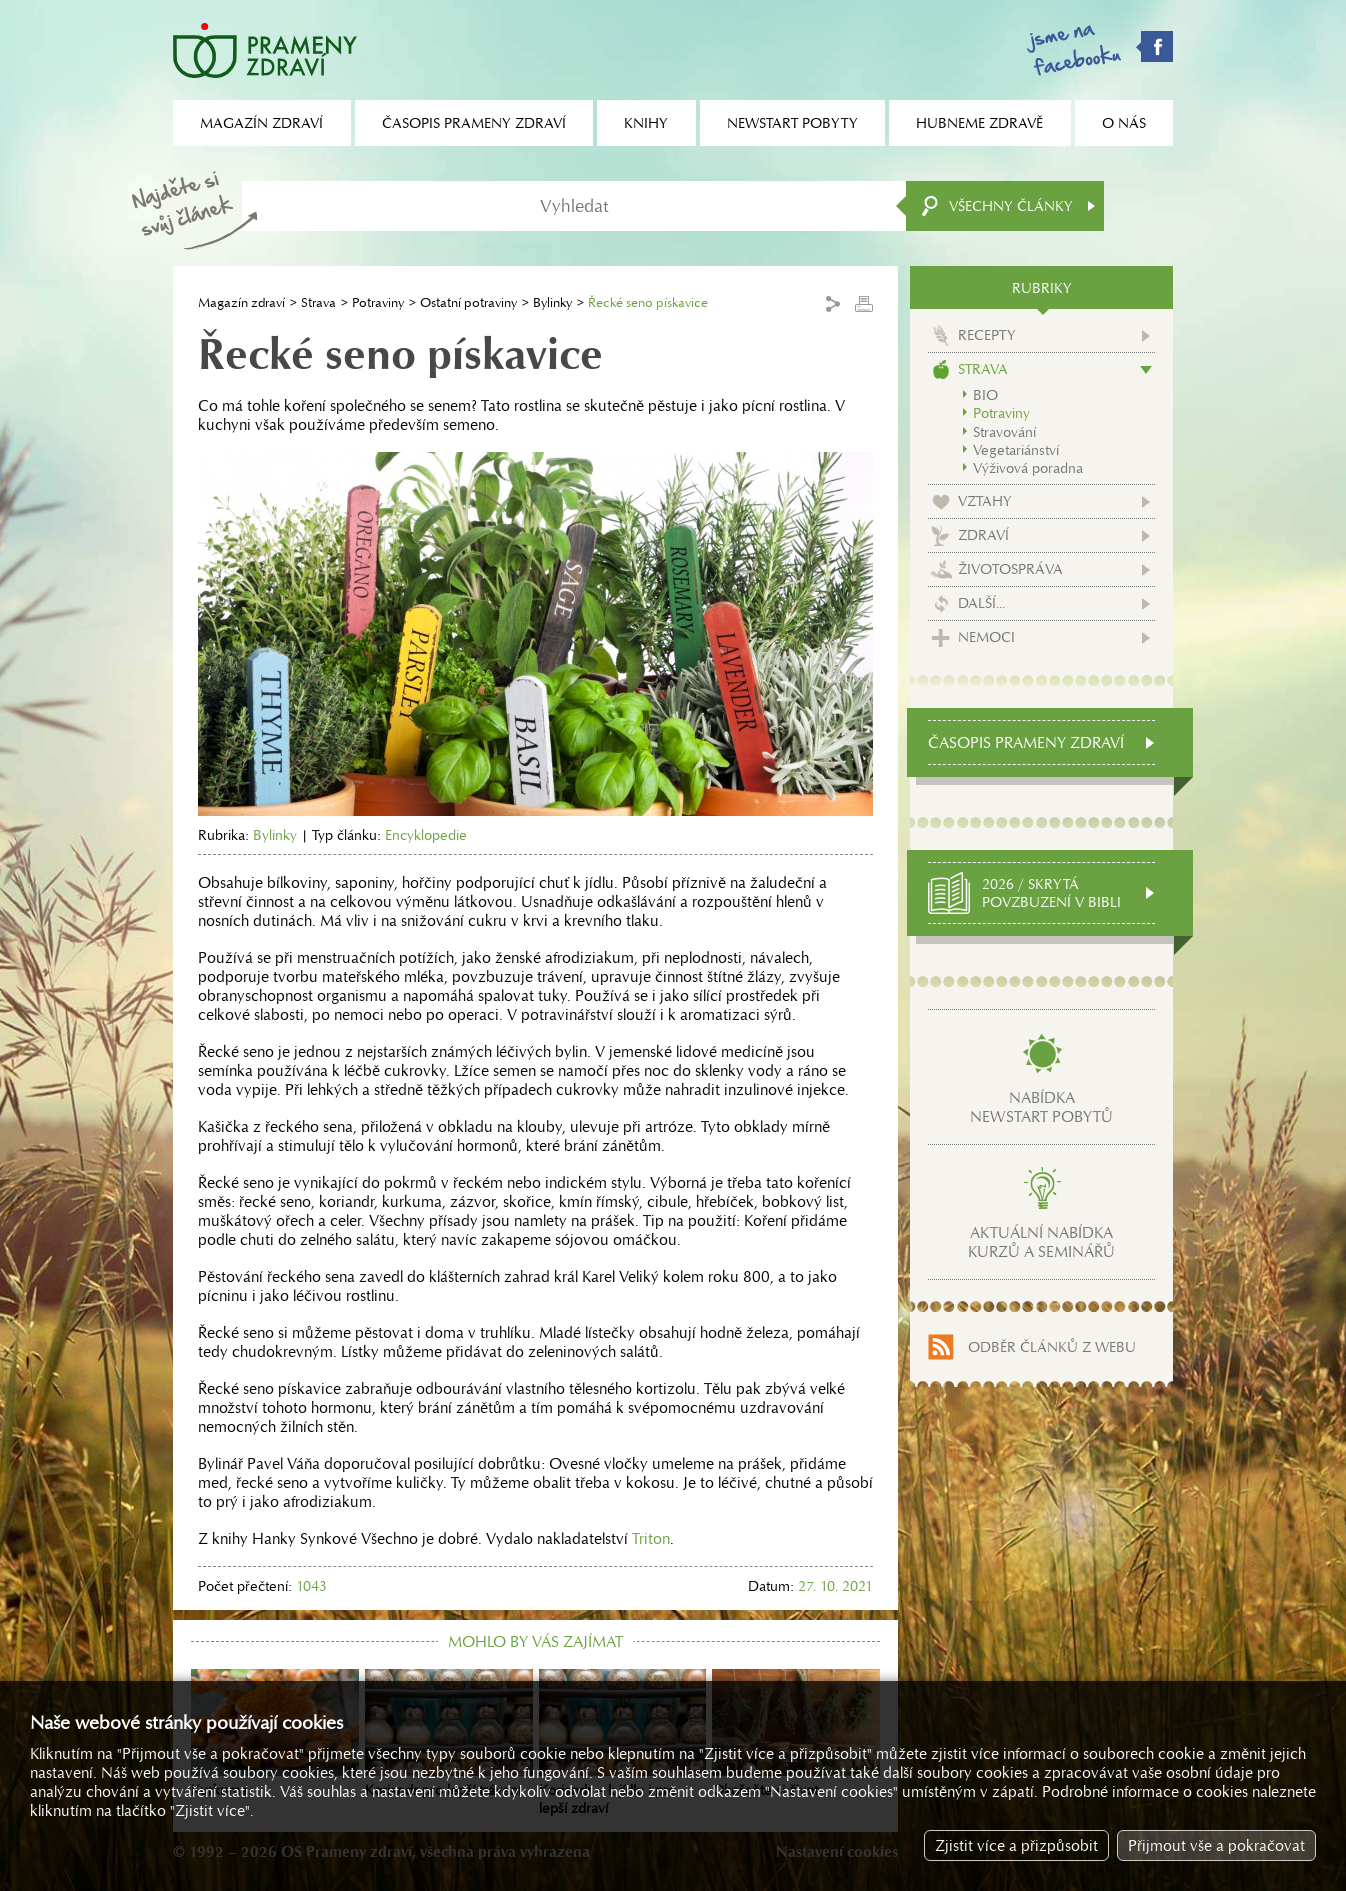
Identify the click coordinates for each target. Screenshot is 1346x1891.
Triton (651, 1538)
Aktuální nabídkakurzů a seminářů (1041, 1242)
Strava (318, 302)
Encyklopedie (426, 835)
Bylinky (552, 302)
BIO (985, 395)
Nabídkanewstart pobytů (1041, 1107)
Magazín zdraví (241, 302)
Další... (981, 603)
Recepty (987, 335)
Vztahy (985, 501)
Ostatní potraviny (468, 302)
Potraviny (378, 302)
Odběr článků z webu (1052, 1347)
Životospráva (1010, 569)
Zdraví (983, 535)
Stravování (1004, 432)
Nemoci (986, 637)
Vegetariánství (1016, 450)
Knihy (646, 123)
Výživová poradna (1028, 468)
